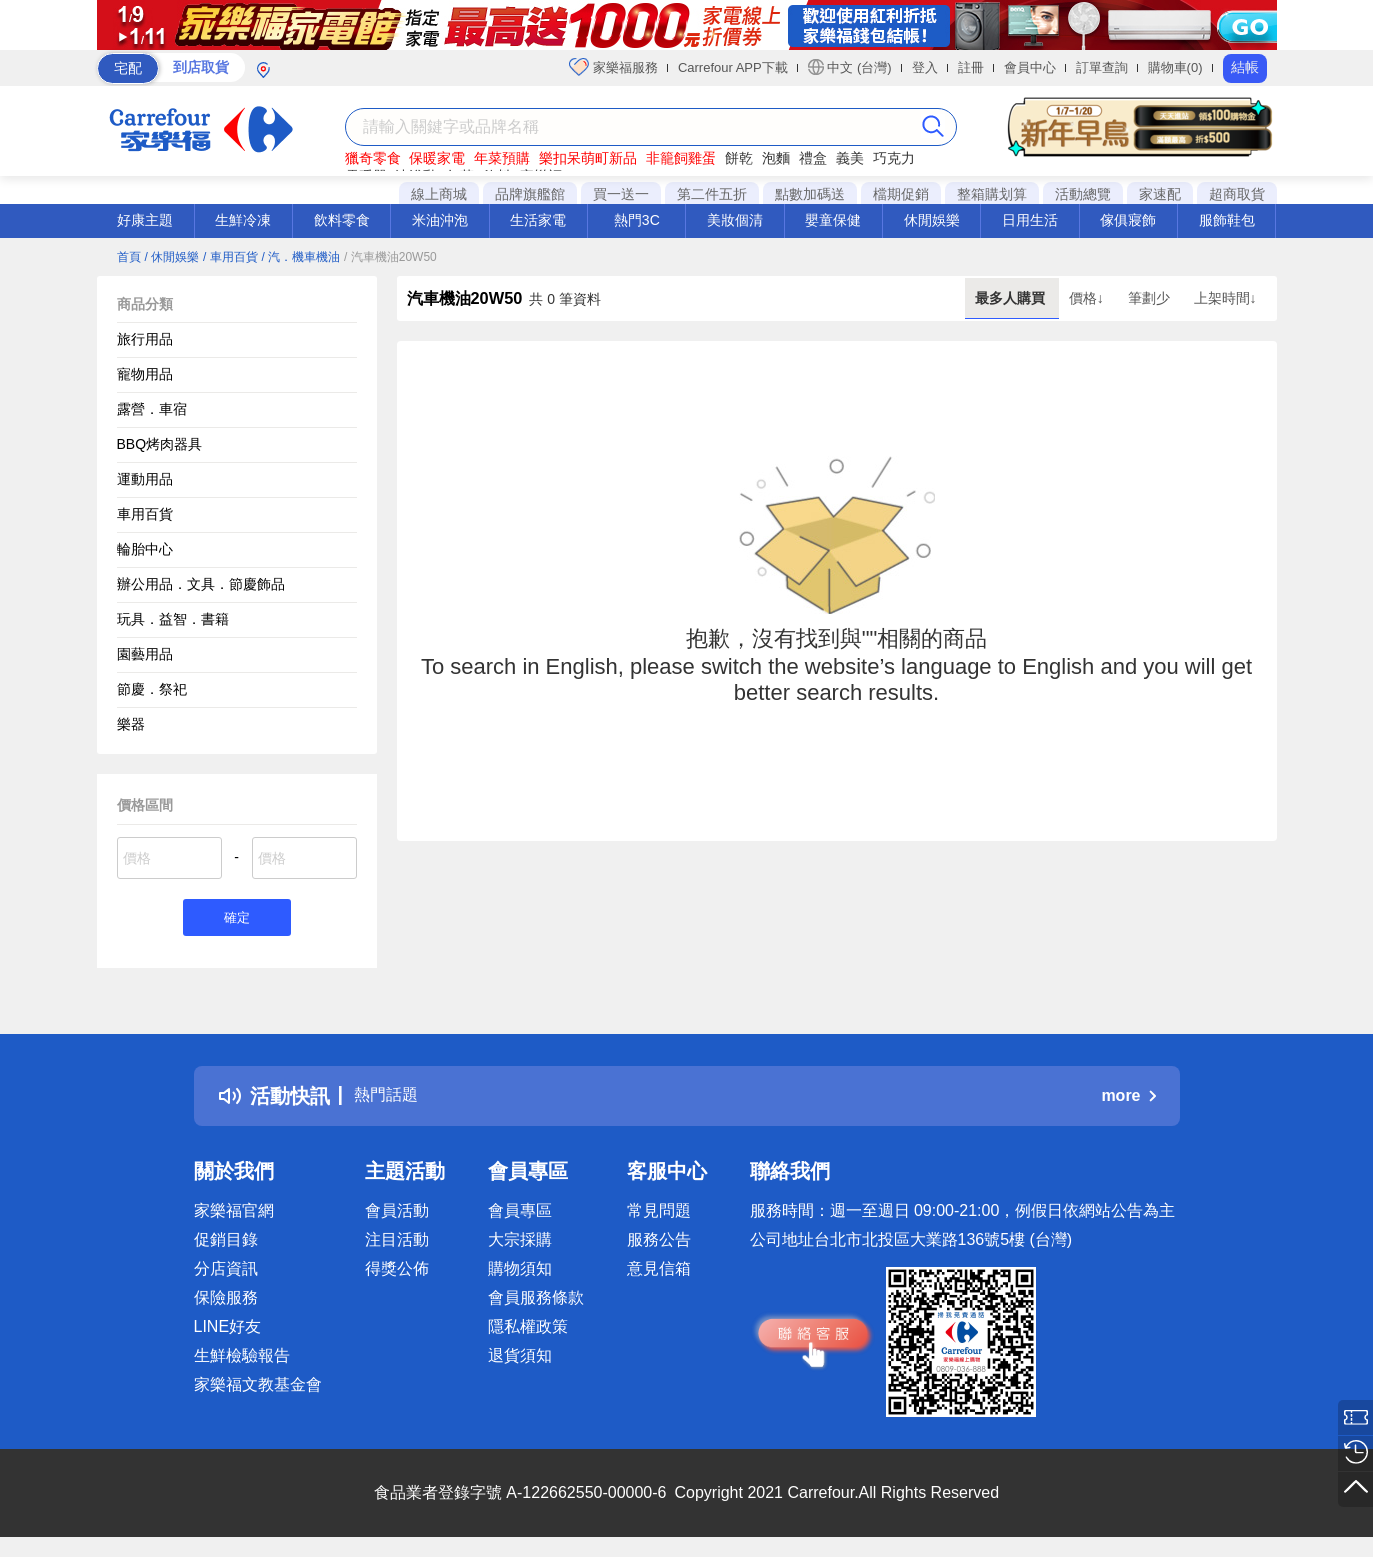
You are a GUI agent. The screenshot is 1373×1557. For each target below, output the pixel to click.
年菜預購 (502, 158)
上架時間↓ (1225, 298)
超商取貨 (1237, 194)
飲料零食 (342, 220)
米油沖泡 (440, 220)
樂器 (131, 724)
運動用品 (145, 479)
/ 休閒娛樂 (171, 257)
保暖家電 (437, 158)
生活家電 (538, 220)
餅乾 (739, 158)
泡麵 (776, 158)
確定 (237, 919)
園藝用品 (145, 654)
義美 (850, 158)
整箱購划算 (992, 194)
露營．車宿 (152, 409)
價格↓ (1088, 298)
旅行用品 (145, 339)
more (1128, 1099)
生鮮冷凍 (243, 220)
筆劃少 (1151, 298)
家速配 (1160, 194)
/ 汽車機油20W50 (390, 257)
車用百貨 (145, 514)
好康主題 (145, 220)
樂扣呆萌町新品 (588, 158)
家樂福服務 (613, 67)
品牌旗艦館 (530, 194)
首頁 (129, 257)
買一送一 (621, 194)
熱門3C (637, 220)
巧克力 (894, 158)
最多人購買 (1012, 298)
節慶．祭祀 (152, 689)
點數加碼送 (810, 194)
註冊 (971, 67)
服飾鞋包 (1227, 220)
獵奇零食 (373, 158)
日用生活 (1030, 220)
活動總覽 (1083, 194)
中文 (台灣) (850, 67)
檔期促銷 (901, 194)
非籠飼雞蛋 (681, 158)
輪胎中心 (145, 549)
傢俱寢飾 (1128, 220)
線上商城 (439, 194)
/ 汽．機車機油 (301, 257)
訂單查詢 (1102, 67)
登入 (925, 67)
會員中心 (1030, 67)
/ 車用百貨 (230, 257)
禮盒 (813, 158)
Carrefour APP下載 (733, 67)
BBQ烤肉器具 (160, 444)
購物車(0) (1175, 67)
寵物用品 (145, 374)
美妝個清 (735, 220)
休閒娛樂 (932, 220)
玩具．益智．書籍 (173, 619)
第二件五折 (712, 194)
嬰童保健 (833, 220)
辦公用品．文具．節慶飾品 (201, 584)
